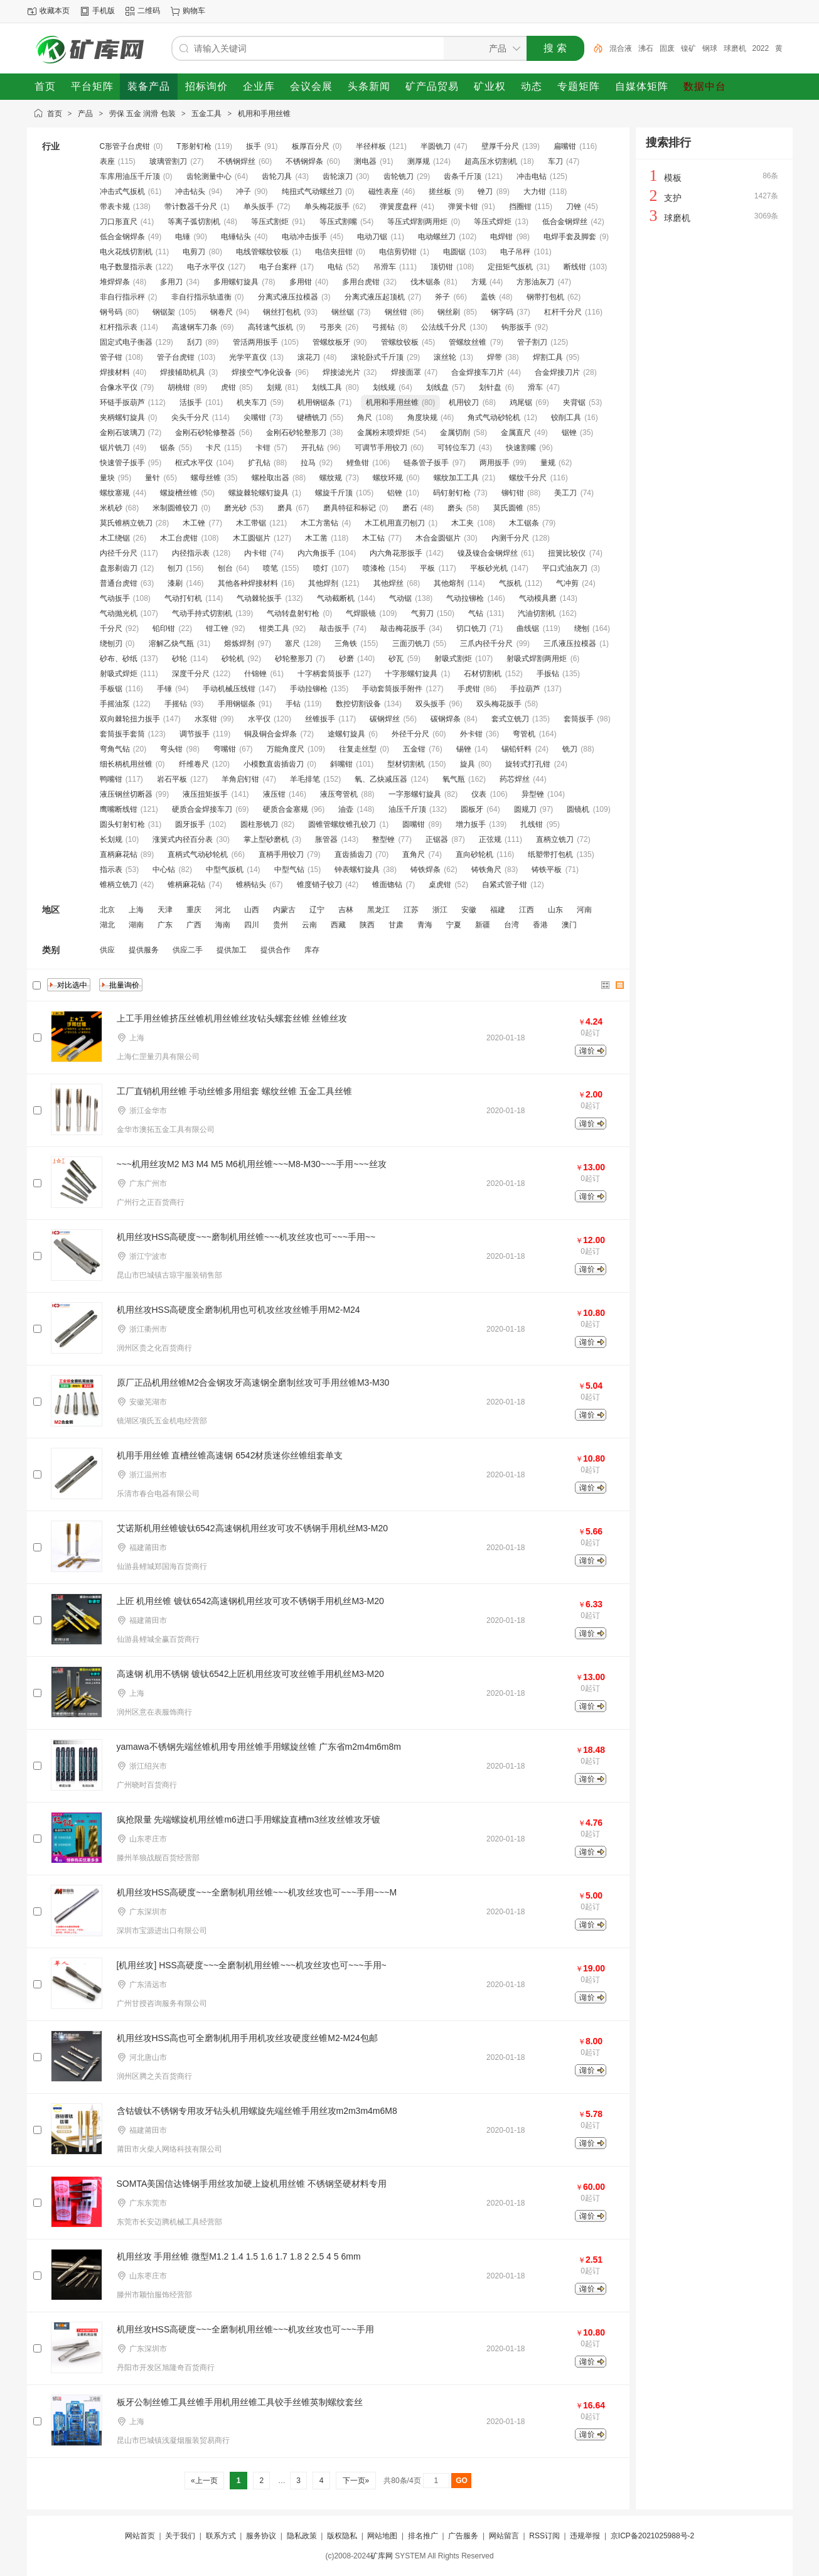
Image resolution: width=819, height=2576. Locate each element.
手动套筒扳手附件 (392, 688)
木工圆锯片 (251, 538)
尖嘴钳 (255, 417)
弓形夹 (330, 327)
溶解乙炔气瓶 (171, 643)
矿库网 (381, 2556)
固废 (667, 48)
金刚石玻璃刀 (122, 432)
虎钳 (228, 387)
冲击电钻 (532, 176)
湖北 (107, 924)
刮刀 (194, 342)
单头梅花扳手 (327, 206)
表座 (107, 161)
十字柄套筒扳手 (323, 673)
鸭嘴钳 (111, 779)
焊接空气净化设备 (262, 372)
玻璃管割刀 (168, 161)
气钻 (475, 613)
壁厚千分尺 (500, 146)
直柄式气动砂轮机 (198, 854)
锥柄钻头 (251, 884)
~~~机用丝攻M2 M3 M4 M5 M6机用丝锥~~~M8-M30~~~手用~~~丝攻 (252, 1164)
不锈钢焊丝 (236, 161)
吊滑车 (384, 266)
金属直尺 (516, 432)
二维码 (148, 10)
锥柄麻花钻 (186, 884)
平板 (427, 568)
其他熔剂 (449, 583)
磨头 (455, 508)
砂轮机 (233, 658)
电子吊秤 (515, 251)
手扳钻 (548, 673)
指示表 (111, 869)
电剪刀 (194, 251)
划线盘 (437, 387)
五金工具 (206, 113)
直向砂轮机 (474, 854)
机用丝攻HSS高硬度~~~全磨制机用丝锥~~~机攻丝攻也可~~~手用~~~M (257, 1892)
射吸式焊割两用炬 (536, 658)
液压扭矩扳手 (205, 794)
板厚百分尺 (310, 146)
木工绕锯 (115, 538)
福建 (497, 909)
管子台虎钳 (176, 357)
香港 (540, 924)
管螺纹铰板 (400, 342)
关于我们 (180, 2535)
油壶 (345, 809)
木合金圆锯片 (438, 538)
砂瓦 (396, 658)
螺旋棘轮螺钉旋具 (258, 492)
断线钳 (575, 266)
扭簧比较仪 (567, 553)
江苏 (411, 909)
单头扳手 (259, 206)
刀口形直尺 (118, 221)
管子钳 (111, 357)
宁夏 (453, 924)
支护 (673, 198)
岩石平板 (172, 779)
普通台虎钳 (118, 583)
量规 (547, 462)
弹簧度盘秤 (398, 206)
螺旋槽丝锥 (179, 492)
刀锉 (573, 206)
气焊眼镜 (361, 613)
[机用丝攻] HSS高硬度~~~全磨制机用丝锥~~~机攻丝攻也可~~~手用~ (252, 1965)
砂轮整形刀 (294, 658)
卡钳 (262, 447)
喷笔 (270, 568)
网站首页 (140, 2535)
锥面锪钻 (387, 884)
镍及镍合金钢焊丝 (488, 553)
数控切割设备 (358, 703)
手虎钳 (469, 688)
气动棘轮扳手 (259, 598)
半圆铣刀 (435, 146)
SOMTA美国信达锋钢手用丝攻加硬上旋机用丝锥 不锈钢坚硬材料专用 (252, 2184)
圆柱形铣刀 (259, 824)
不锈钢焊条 (304, 161)
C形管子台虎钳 (125, 146)
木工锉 (194, 523)
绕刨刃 (111, 643)
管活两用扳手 (255, 342)
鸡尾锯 (521, 402)
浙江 (439, 909)
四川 (251, 924)
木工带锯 (251, 523)
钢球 (709, 48)
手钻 (293, 703)
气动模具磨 (538, 598)
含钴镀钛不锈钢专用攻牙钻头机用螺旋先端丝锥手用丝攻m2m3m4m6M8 (257, 2111)
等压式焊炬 (492, 221)
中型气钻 (289, 869)
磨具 (284, 508)
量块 (107, 477)
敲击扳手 (334, 628)
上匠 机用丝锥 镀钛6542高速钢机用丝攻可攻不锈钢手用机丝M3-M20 (250, 1601)
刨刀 (175, 568)
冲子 (243, 191)
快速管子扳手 (122, 462)
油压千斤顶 (407, 809)
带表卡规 (115, 206)
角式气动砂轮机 (494, 417)
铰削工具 (566, 417)
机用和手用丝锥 (264, 113)
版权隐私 (342, 2535)
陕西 (367, 924)
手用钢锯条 (236, 703)
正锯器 (437, 839)
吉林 (345, 909)
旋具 (467, 764)
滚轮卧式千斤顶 (377, 357)
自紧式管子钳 (504, 884)
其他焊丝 (388, 583)
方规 (478, 282)
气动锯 (400, 598)
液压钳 (274, 794)
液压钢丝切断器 (126, 794)
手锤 (164, 688)
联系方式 (221, 2535)
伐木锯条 (425, 282)
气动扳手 (115, 598)
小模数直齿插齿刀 (274, 764)
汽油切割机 (536, 613)
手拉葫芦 (525, 688)
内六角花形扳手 (396, 553)
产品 (85, 113)
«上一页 (204, 2480)
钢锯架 (164, 312)
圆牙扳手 (190, 824)
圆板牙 (472, 809)
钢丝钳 (396, 312)
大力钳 (534, 191)
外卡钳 (471, 734)
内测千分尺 (510, 538)
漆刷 (175, 583)
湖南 (136, 924)
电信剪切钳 (398, 251)
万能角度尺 (285, 749)
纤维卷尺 (194, 764)
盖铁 (488, 297)
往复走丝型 (358, 749)
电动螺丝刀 (437, 236)
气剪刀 (422, 613)
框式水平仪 (194, 462)
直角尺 (413, 854)
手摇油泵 (115, 703)
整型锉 (383, 839)
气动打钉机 (183, 598)
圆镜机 (578, 809)
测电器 (365, 161)
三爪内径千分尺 (486, 643)
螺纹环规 (388, 477)
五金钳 (414, 749)
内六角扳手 (316, 553)
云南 (309, 924)
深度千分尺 (191, 673)
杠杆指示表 (118, 327)
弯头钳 (171, 749)
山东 (555, 909)
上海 (136, 909)
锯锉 (569, 432)
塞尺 (292, 643)
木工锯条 (524, 523)
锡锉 (463, 749)
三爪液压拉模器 (569, 643)
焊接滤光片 (341, 372)
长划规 (111, 839)
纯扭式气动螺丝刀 (312, 191)
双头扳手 (430, 703)
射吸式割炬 (453, 658)
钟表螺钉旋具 (357, 869)
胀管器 (326, 839)
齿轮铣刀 (398, 176)
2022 (760, 48)
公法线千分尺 (443, 327)
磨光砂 (235, 508)
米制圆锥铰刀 (175, 508)
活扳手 (190, 402)
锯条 (167, 447)
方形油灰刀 (535, 282)
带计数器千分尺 (190, 206)
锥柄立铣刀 (118, 884)
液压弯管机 (339, 794)
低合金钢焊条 (122, 236)
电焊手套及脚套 (569, 236)
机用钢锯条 (316, 402)
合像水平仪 (118, 387)
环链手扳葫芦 (122, 402)
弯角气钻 (115, 749)
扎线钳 (531, 824)
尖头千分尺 (190, 417)
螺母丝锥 (206, 477)
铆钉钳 (512, 492)
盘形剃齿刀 (118, 568)
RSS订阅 (544, 2535)
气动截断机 (336, 598)
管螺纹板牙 (331, 342)
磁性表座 (383, 191)
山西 (251, 909)
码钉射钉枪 (452, 492)
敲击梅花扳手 (403, 628)
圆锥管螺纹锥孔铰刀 (342, 824)
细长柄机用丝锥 (126, 764)
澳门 (569, 924)
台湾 (511, 924)
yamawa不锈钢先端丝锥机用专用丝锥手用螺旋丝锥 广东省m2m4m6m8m (259, 1747)
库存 (311, 950)
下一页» (355, 2480)
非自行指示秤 (122, 297)
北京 (107, 909)
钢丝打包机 (282, 312)
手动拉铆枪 (309, 688)
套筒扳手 (579, 718)
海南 (222, 924)
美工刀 (565, 492)
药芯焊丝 (515, 779)
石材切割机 (482, 673)
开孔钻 (312, 447)
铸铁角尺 (486, 869)
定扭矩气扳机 (510, 266)
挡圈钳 (520, 206)
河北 (222, 909)
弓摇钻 (383, 327)
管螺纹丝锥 (467, 342)
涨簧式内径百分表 (183, 839)
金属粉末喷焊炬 (383, 432)
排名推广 (423, 2535)
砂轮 (179, 658)
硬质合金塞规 (285, 809)
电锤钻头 (236, 236)
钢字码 (502, 312)
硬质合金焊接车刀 (202, 809)
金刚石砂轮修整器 (205, 432)
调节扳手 (194, 734)
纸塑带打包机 (550, 854)
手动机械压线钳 (229, 688)
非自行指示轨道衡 (201, 297)
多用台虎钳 (361, 282)
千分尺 (111, 628)
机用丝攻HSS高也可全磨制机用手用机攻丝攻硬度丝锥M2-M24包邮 (247, 2038)
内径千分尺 (118, 553)
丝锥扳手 (320, 718)
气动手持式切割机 (202, 613)
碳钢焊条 (446, 718)
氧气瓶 (453, 779)
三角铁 (346, 643)
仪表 (478, 794)
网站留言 (504, 2535)
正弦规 (490, 839)
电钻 (335, 266)
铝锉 (394, 492)
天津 (165, 909)
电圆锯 (454, 251)
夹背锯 (574, 402)
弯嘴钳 (224, 749)
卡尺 (213, 447)
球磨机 (735, 48)
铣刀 (569, 749)
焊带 (494, 357)
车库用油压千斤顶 (130, 176)
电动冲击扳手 (304, 236)
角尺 (364, 417)
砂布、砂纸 (118, 658)
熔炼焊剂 (239, 643)
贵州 (280, 924)
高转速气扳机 (270, 327)
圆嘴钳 (413, 824)
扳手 (253, 146)
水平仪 (259, 718)
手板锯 (111, 688)
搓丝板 (440, 191)
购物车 (194, 10)
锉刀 (485, 191)
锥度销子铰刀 (319, 884)
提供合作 (275, 950)
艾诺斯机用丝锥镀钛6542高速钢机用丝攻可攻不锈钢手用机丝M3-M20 (252, 1528)
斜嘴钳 (341, 764)
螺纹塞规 (115, 492)
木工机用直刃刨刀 (395, 523)
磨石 (409, 508)
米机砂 (111, 508)
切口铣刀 (471, 628)
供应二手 (188, 950)
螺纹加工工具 (456, 477)
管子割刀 (532, 342)
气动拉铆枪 (465, 598)
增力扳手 (471, 824)
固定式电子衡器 (126, 342)
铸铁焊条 (425, 869)
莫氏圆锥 (508, 508)
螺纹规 (330, 477)
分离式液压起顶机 (375, 297)
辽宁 (316, 909)
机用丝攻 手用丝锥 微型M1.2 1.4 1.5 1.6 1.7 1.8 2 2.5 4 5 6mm (239, 2256)
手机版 (103, 10)
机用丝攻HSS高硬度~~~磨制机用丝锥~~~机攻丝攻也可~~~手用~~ (246, 1237)
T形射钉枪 (193, 146)
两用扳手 (494, 462)
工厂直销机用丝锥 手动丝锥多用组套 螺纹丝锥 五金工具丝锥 (235, 1091)
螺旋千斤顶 (334, 492)
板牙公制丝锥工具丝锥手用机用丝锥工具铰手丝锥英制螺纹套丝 (240, 2402)
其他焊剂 (323, 583)
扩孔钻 (259, 462)
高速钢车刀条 (194, 327)
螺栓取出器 (270, 477)
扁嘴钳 (565, 146)
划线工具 (327, 387)
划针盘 (490, 387)
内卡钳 (255, 553)
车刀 (555, 161)
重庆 (193, 909)
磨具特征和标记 (349, 508)
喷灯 (320, 568)
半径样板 (371, 146)
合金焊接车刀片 (477, 372)
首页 (54, 113)
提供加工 (232, 950)
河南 (584, 909)
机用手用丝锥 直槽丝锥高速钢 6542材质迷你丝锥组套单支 (230, 1455)
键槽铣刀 (312, 417)
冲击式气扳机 (122, 191)
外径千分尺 (410, 734)
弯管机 (524, 734)
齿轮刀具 (277, 176)
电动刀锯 (372, 236)
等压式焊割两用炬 (417, 221)
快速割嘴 (521, 447)
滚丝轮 (445, 357)
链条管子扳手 (426, 462)
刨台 (225, 568)
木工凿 (316, 538)
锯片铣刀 (115, 447)
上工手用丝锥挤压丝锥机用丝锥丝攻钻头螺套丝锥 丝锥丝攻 (232, 1018)
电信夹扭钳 (334, 251)
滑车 (535, 387)
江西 (526, 909)
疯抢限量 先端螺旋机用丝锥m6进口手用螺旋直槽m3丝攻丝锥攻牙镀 (249, 1819)
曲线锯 (528, 628)
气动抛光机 (118, 613)
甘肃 (396, 924)
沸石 (645, 48)
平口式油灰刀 (564, 568)
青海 (424, 924)
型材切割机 (406, 764)
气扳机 (510, 583)
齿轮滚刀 (338, 176)
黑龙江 (378, 909)
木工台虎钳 (179, 538)
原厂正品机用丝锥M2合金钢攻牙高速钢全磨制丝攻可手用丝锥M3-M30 (253, 1382)
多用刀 (171, 282)
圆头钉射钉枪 (122, 824)
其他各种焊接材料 (248, 583)
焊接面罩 (406, 372)
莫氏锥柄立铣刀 (126, 523)
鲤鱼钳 (357, 462)
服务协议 (261, 2535)
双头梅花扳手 (499, 703)
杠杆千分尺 (563, 312)
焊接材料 (115, 372)
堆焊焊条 (115, 282)
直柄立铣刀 (555, 839)
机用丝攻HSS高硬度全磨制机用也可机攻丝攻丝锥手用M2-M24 (238, 1310)
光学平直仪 (248, 357)
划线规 (384, 387)
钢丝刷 (448, 312)
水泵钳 (206, 718)
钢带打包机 (545, 297)
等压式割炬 (270, 221)
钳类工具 (274, 628)
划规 (274, 387)
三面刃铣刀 (411, 643)
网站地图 (382, 2535)
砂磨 (346, 658)
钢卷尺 (221, 312)
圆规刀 (525, 809)
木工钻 (373, 538)
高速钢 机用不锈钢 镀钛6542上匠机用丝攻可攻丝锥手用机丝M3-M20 (250, 1674)
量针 (152, 477)
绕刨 (581, 628)
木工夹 (462, 523)
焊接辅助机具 (182, 372)
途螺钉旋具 (346, 734)
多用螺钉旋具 (236, 282)
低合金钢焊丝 (564, 221)
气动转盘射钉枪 (293, 613)
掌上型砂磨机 (266, 839)
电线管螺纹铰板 (262, 251)
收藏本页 (55, 10)
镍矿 (688, 48)
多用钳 (300, 282)
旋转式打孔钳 (527, 764)
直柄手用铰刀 (281, 854)
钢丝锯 (342, 312)
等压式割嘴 (338, 221)
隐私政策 (302, 2535)
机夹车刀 (252, 402)
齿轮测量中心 (209, 176)
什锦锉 (255, 673)
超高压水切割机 (490, 161)
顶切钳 (442, 266)
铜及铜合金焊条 (270, 734)
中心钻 (164, 869)
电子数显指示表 (126, 266)
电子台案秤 (278, 266)
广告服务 (463, 2535)
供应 (107, 950)
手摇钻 (175, 703)
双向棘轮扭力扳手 (130, 718)
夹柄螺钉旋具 (122, 417)
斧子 (442, 297)
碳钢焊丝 (385, 718)
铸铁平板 (547, 869)
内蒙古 (284, 909)
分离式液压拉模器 (288, 297)
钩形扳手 (516, 327)
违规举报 (585, 2535)
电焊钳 (501, 236)
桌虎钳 (440, 884)
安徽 (468, 909)
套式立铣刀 (510, 718)
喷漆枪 (374, 568)
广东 (165, 924)
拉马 (308, 462)
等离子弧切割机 (194, 221)
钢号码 (111, 312)
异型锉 (533, 794)
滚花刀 (308, 357)
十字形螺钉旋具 (411, 673)
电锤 (182, 236)
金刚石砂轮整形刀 (296, 432)
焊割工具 (548, 357)
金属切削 (455, 432)
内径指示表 (191, 553)
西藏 (338, 924)
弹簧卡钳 (463, 206)
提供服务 (144, 950)
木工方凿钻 (319, 523)
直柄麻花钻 (118, 854)
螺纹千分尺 (528, 477)
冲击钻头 (190, 191)
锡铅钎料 (516, 749)
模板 (673, 178)
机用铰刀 (464, 402)
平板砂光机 (489, 568)
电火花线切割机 (126, 251)
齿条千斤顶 (462, 176)
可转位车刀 (456, 447)
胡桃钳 (179, 387)
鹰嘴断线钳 (118, 809)
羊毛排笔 (305, 779)
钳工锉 (217, 628)
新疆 (482, 924)
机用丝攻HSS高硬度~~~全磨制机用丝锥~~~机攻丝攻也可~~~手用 (245, 2329)
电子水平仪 (206, 266)
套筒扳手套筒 (122, 734)
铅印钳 (164, 628)
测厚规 (418, 161)
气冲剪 (567, 583)
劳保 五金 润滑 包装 (142, 113)
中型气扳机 (225, 869)
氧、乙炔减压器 (381, 779)
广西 (193, 924)
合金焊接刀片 (557, 372)
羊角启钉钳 (240, 779)
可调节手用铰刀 (381, 447)
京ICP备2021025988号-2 (652, 2535)
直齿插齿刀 (353, 854)
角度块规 (422, 417)
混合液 (620, 48)
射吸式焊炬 (118, 673)
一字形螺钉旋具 (414, 794)
